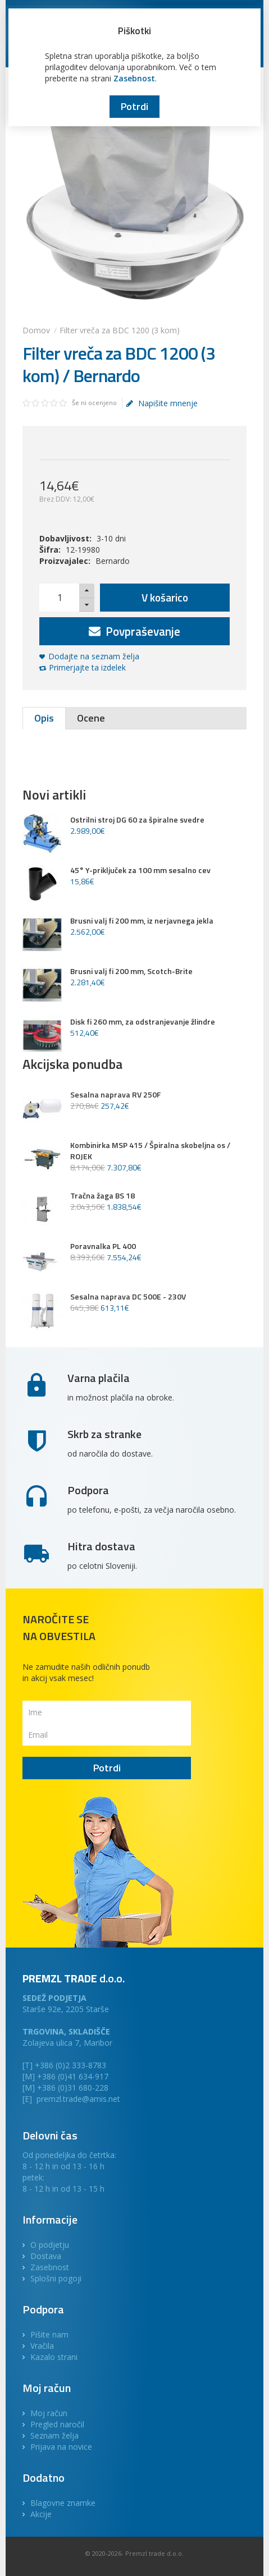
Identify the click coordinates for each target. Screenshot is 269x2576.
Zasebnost (134, 78)
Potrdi (134, 106)
